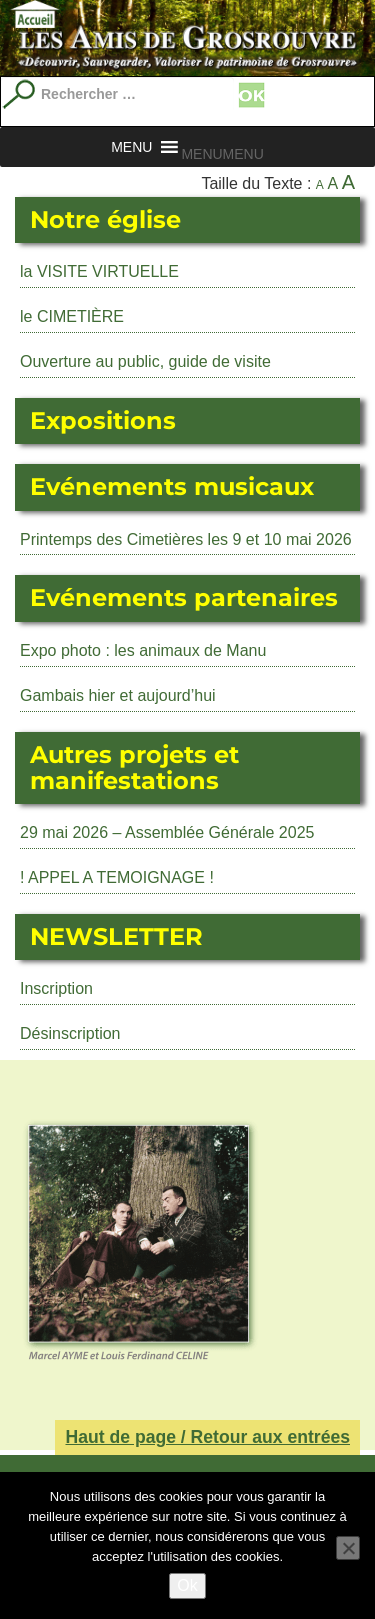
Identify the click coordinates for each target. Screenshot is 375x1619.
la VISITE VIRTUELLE (99, 271)
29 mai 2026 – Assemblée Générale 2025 (167, 832)
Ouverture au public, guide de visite (145, 361)
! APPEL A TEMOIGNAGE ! (117, 877)
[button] (222, 154)
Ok (187, 1585)
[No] (348, 1548)
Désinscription (70, 1033)
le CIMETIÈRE (72, 316)
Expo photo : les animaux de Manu (143, 650)
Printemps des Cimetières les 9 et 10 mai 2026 (186, 539)
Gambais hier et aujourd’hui (118, 695)
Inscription (56, 988)
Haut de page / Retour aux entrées (207, 1437)
